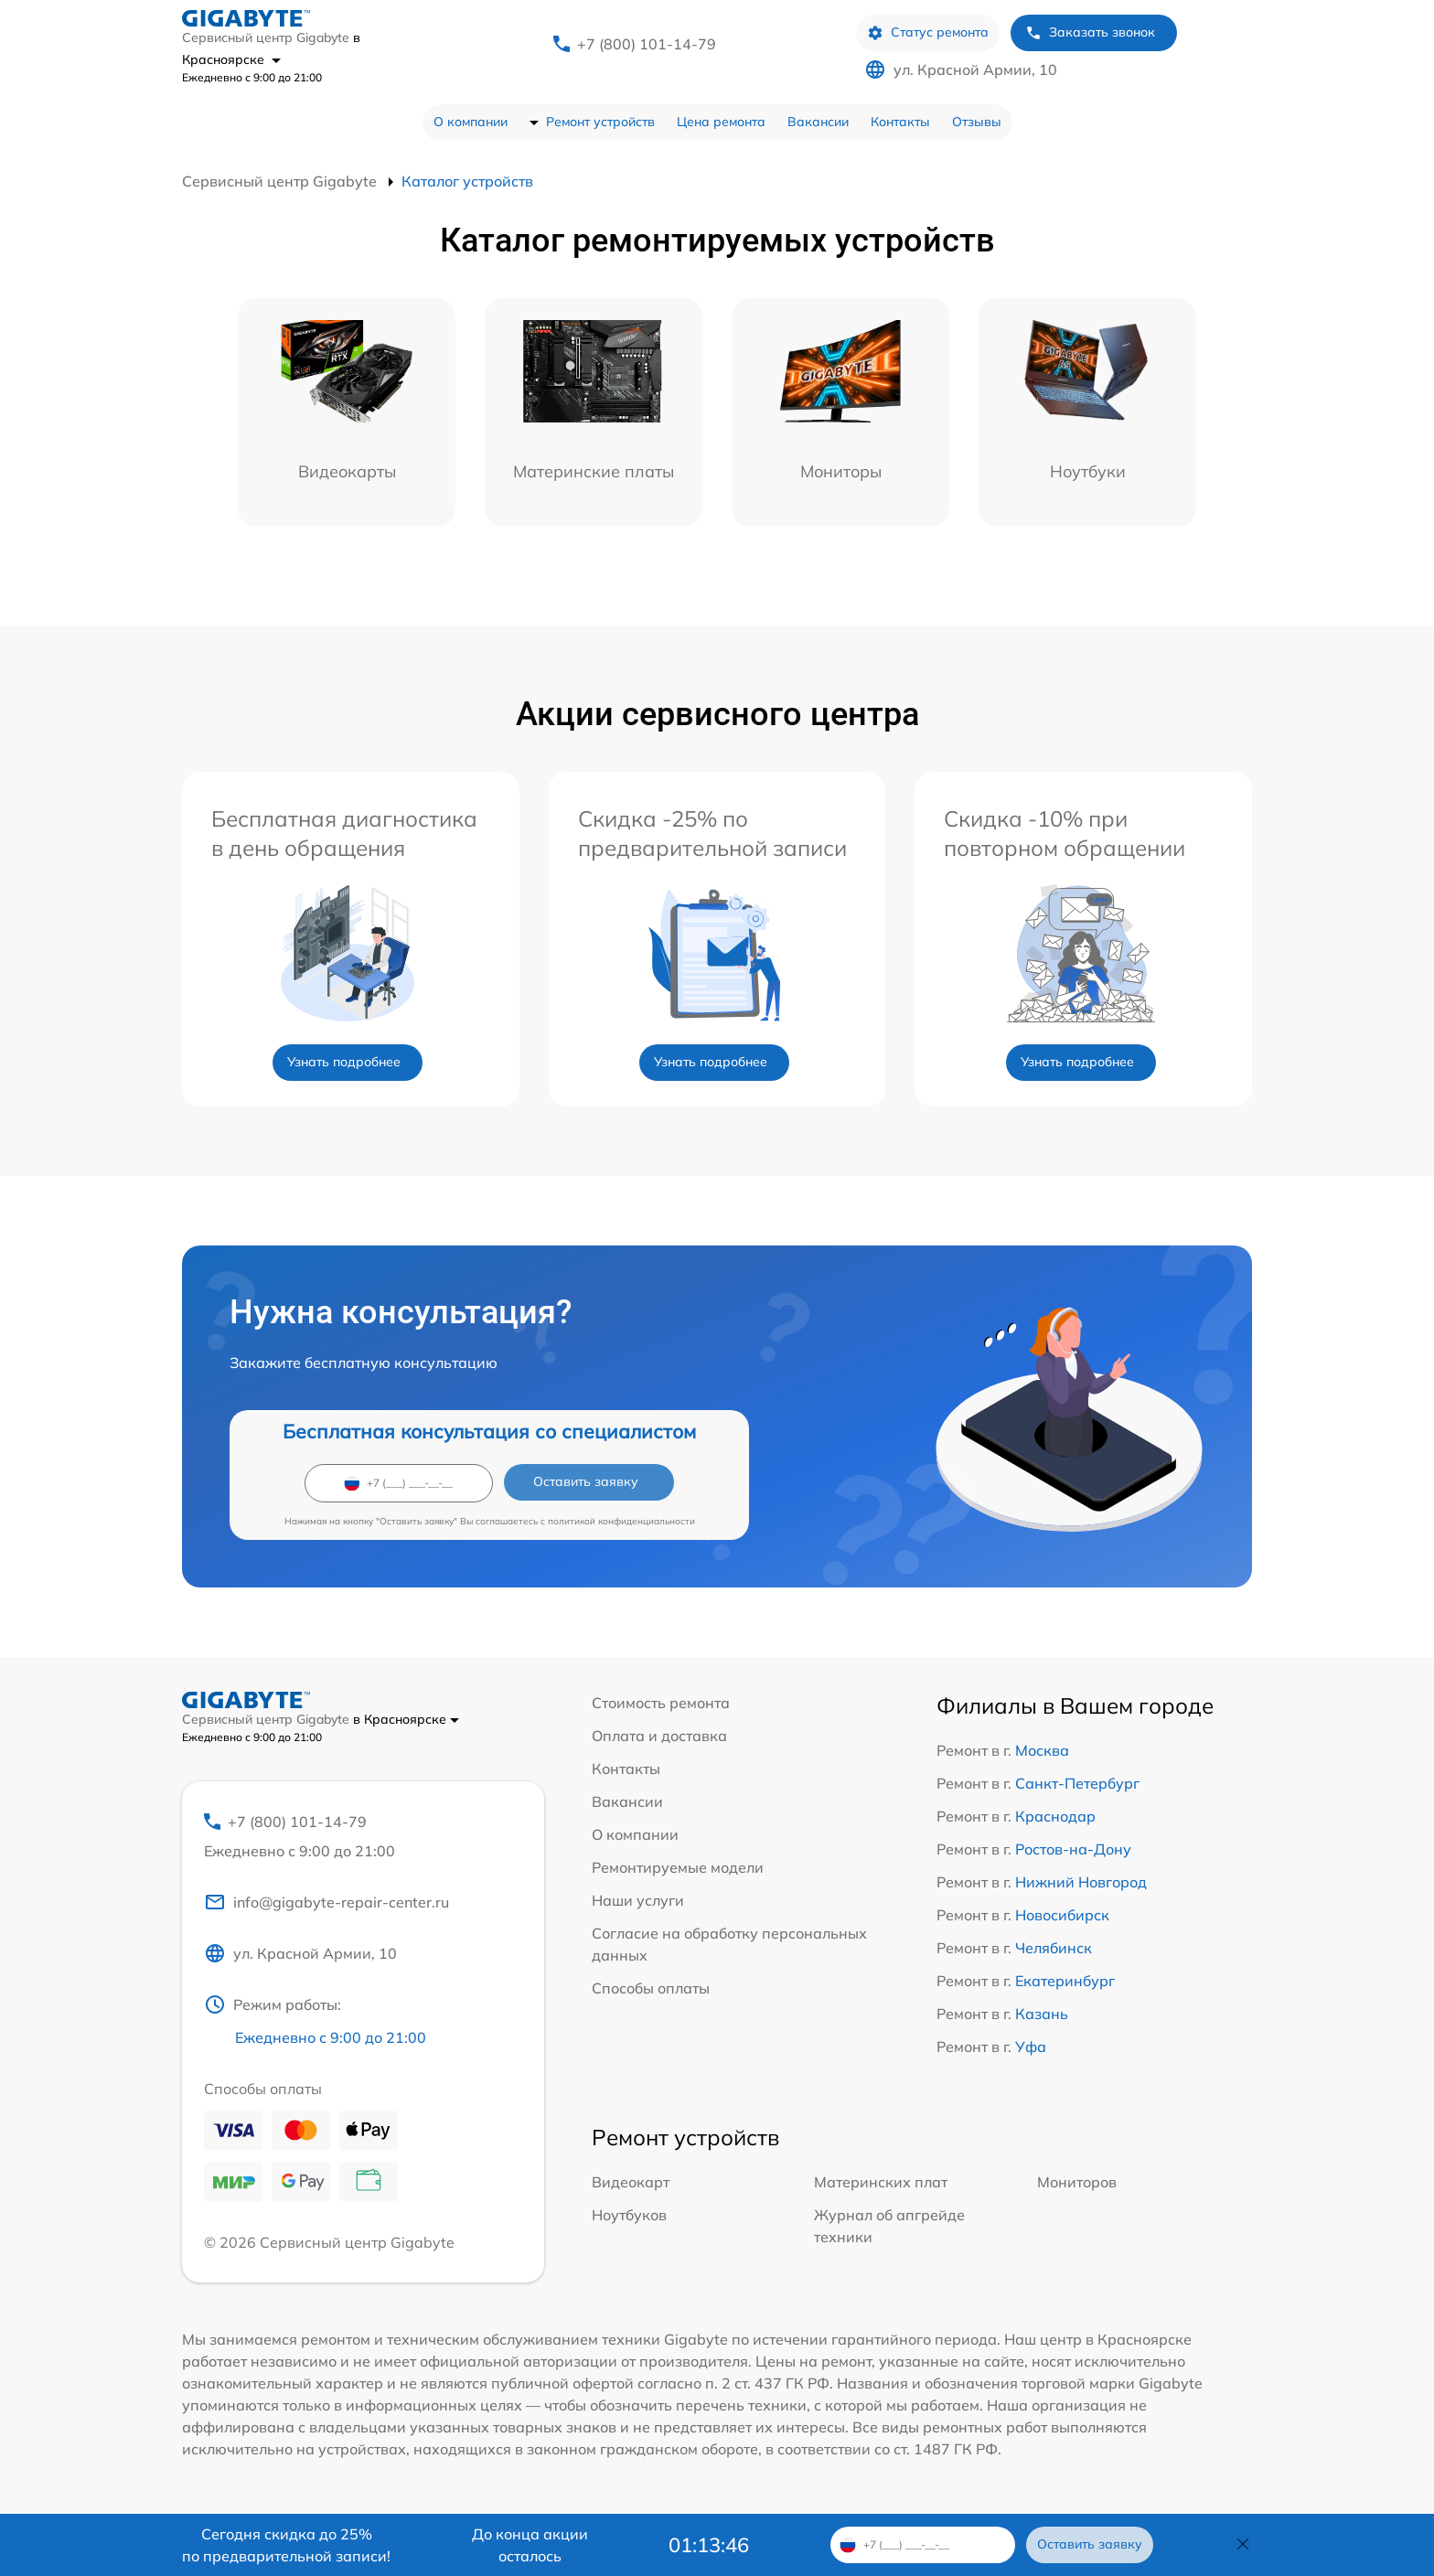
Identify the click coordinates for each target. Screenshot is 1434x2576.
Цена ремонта (721, 121)
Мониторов (1077, 2182)
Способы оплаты (651, 1988)
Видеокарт (630, 2182)
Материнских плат (880, 2182)
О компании (470, 121)
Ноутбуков (629, 2215)
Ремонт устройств (600, 121)
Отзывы (976, 121)
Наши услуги (638, 1900)
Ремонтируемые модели (678, 1867)
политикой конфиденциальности (621, 1521)
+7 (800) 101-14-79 (646, 44)
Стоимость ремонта (661, 1703)
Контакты (900, 121)
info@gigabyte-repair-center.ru (326, 1902)
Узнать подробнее (344, 1061)
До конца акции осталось (530, 2545)
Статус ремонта (928, 32)
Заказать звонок (1090, 32)
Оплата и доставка (659, 1735)
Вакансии (818, 121)
